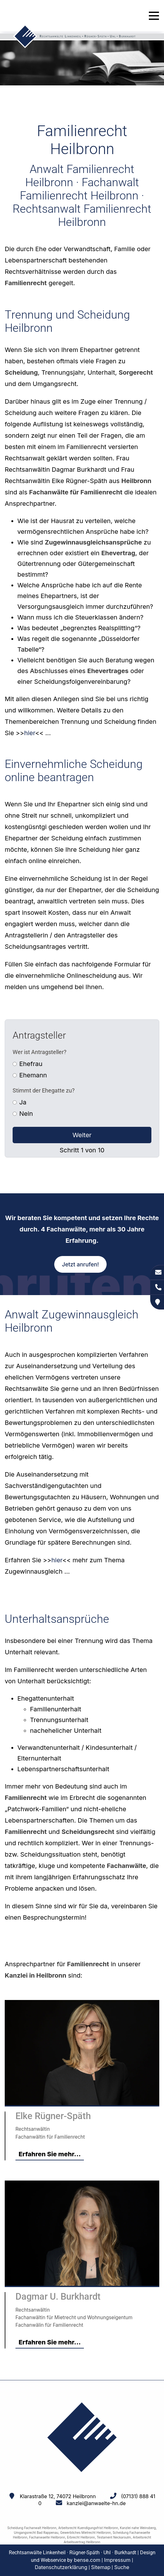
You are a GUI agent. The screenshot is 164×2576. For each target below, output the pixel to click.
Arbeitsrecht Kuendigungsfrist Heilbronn (88, 2528)
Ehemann (33, 1075)
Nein (26, 1113)
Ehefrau (31, 1064)
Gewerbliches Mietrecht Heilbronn (85, 2532)
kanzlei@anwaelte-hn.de (96, 2503)
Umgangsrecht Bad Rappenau (36, 2532)
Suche (121, 2567)
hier (29, 733)
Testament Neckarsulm (114, 2537)
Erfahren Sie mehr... (50, 2154)
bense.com (87, 2560)
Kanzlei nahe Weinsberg (138, 2528)
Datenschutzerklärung (61, 2567)
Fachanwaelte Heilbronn (47, 2537)
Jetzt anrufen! (80, 1264)
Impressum (117, 2560)
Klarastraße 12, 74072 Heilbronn (58, 2496)
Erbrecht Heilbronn (81, 2537)
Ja (22, 1102)
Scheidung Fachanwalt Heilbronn (31, 2528)
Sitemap (100, 2567)
